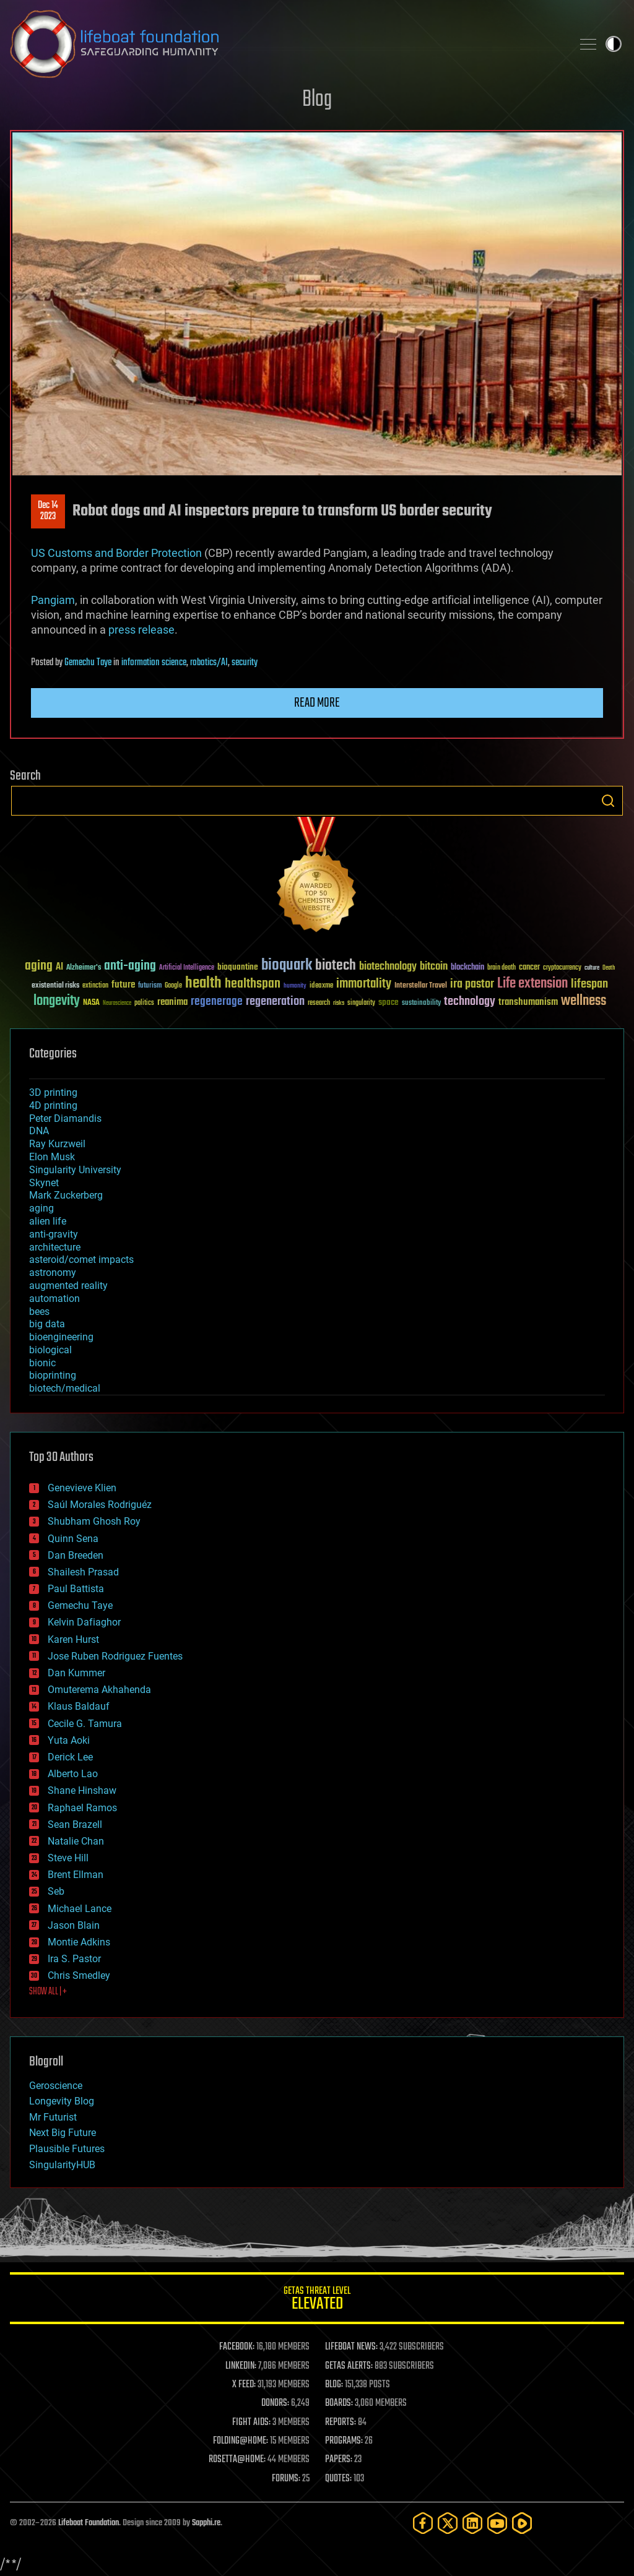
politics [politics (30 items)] (144, 1003)
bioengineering (61, 1337)
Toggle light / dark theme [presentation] (614, 44)
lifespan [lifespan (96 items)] (589, 984)
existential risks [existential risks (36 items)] (55, 986)
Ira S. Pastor (74, 1959)
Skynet (44, 1183)
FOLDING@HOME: (240, 2441)
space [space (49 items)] (388, 1002)
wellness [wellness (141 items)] (583, 1001)
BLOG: (334, 2385)
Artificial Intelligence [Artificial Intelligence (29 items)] (186, 968)
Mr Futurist (53, 2117)
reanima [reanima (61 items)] (172, 1002)
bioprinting (52, 1375)
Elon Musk (52, 1157)
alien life (47, 1221)
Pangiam (53, 599)
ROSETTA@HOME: (237, 2460)
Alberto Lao (73, 1774)
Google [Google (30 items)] (173, 986)
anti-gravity (53, 1234)
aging (41, 1208)
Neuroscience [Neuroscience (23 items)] (117, 1004)
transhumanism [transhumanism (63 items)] (528, 1002)
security (245, 663)
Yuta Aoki (69, 1740)
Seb (56, 1891)
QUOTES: (338, 2479)
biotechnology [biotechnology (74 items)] (388, 966)
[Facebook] (423, 2523)
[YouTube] (497, 2523)
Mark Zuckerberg (66, 1195)
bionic (42, 1363)
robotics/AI (209, 663)
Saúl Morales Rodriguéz (100, 1504)
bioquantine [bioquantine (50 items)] (237, 967)
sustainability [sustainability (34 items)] (421, 1003)
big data (47, 1324)
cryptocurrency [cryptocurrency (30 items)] (562, 968)
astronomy (52, 1272)
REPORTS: (340, 2422)
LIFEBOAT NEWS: (351, 2347)
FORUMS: (286, 2479)
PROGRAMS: (344, 2441)
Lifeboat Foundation (88, 2523)
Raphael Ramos (82, 1808)
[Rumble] (522, 2523)
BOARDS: (339, 2403)
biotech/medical (64, 1388)
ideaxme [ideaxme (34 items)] (321, 986)
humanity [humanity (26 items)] (295, 986)
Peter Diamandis (65, 1118)
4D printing (53, 1105)
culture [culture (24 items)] (591, 968)
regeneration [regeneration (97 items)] (275, 1001)
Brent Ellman (75, 1874)
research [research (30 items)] (319, 1003)
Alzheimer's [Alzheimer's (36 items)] (83, 968)
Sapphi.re (206, 2523)
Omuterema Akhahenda (99, 1689)
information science (153, 663)
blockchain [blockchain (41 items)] (467, 968)
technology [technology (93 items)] (469, 1002)
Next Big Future (62, 2133)
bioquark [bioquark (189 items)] (286, 966)
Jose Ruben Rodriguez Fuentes (115, 1656)
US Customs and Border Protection (116, 552)
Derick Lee (70, 1757)
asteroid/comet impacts (81, 1259)
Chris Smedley (79, 1975)
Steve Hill (68, 1858)
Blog (317, 100)
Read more (317, 702)
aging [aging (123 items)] (39, 966)
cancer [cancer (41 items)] (529, 968)
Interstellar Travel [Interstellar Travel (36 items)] (420, 986)
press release (141, 629)
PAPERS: (338, 2460)
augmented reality (68, 1285)
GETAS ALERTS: (349, 2366)
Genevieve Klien (82, 1488)
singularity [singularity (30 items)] (361, 1003)
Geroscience (55, 2085)
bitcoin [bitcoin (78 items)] (434, 966)
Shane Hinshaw (82, 1790)
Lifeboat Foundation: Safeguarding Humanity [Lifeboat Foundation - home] (286, 44)
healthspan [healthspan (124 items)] (252, 984)
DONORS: (275, 2403)
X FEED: (244, 2385)
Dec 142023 (48, 511)
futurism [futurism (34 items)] (150, 986)
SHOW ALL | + (48, 1992)
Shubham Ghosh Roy (94, 1521)
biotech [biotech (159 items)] (335, 965)
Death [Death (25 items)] (608, 968)
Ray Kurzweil (57, 1144)
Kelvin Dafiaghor (84, 1622)
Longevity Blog (61, 2101)
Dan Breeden (75, 1555)
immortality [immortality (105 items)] (363, 983)
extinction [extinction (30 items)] (95, 986)
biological (50, 1350)
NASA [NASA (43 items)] (91, 1003)
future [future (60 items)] (123, 985)
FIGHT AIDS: (251, 2422)
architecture (54, 1247)
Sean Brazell (75, 1824)
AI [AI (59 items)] (59, 967)
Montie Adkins (79, 1942)
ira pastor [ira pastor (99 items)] (472, 984)
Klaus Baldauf (79, 1706)
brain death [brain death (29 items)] (501, 968)
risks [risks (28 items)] (338, 1003)
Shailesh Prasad (83, 1572)
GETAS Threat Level (317, 2300)
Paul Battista (76, 1589)
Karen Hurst (73, 1639)
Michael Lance (79, 1909)
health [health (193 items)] (203, 984)
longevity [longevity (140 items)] (56, 1001)
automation (54, 1298)
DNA (39, 1131)
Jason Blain (74, 1925)
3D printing (53, 1092)
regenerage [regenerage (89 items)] (217, 1002)
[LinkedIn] (472, 2523)
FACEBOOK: (236, 2347)
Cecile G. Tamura (85, 1724)
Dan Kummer (76, 1673)
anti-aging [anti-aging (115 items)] (130, 966)
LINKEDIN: (240, 2366)
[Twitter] (448, 2523)
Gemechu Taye (87, 663)
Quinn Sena (73, 1538)
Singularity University (75, 1170)
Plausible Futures (67, 2149)
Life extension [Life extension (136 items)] (532, 984)
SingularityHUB (62, 2165)
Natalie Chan (76, 1841)
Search (608, 801)
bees (39, 1311)
